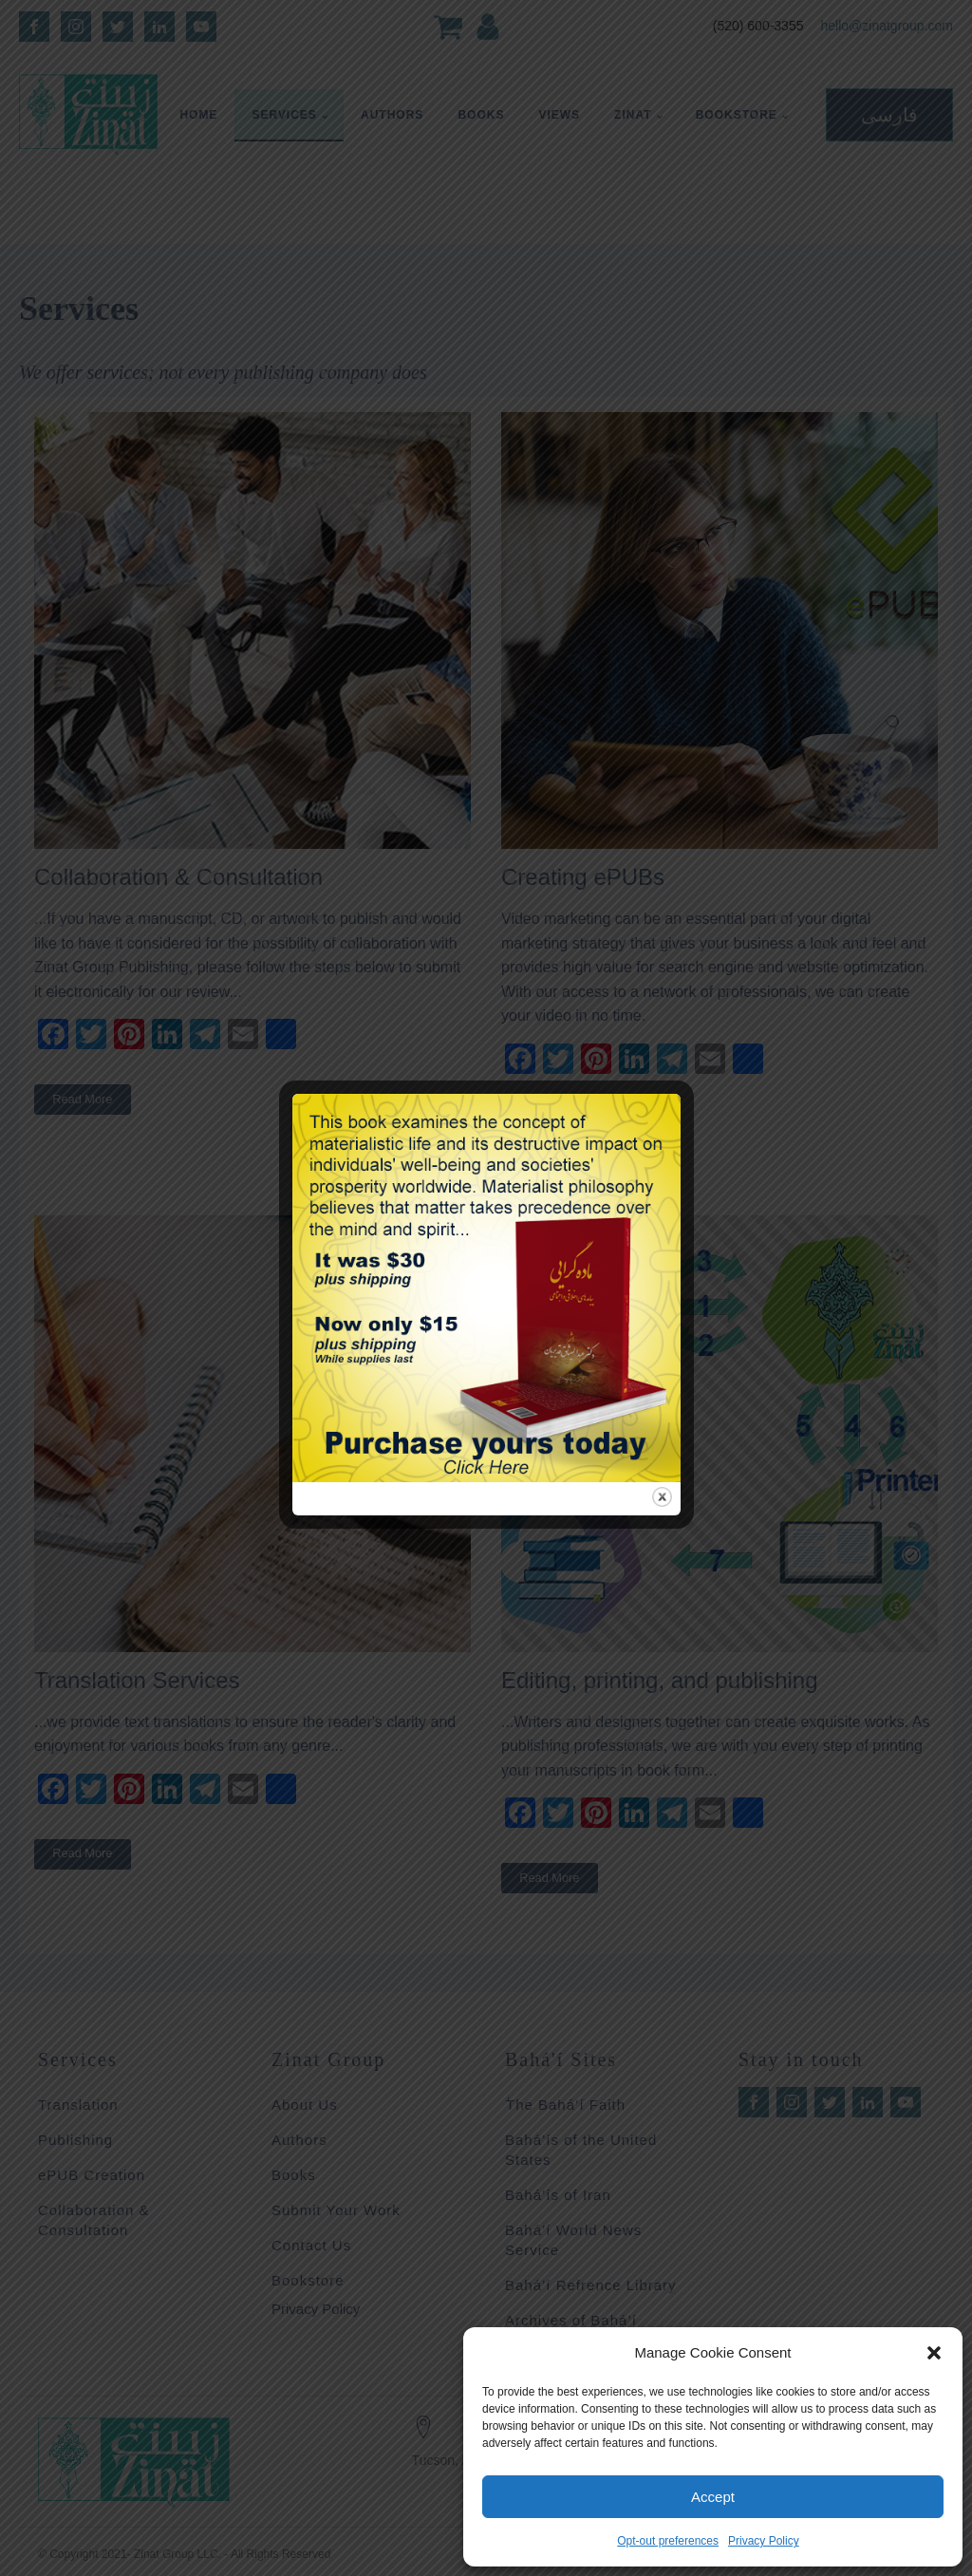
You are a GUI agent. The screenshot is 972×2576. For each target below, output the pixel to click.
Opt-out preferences (668, 2541)
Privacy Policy (763, 2541)
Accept (713, 2497)
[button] (934, 2352)
